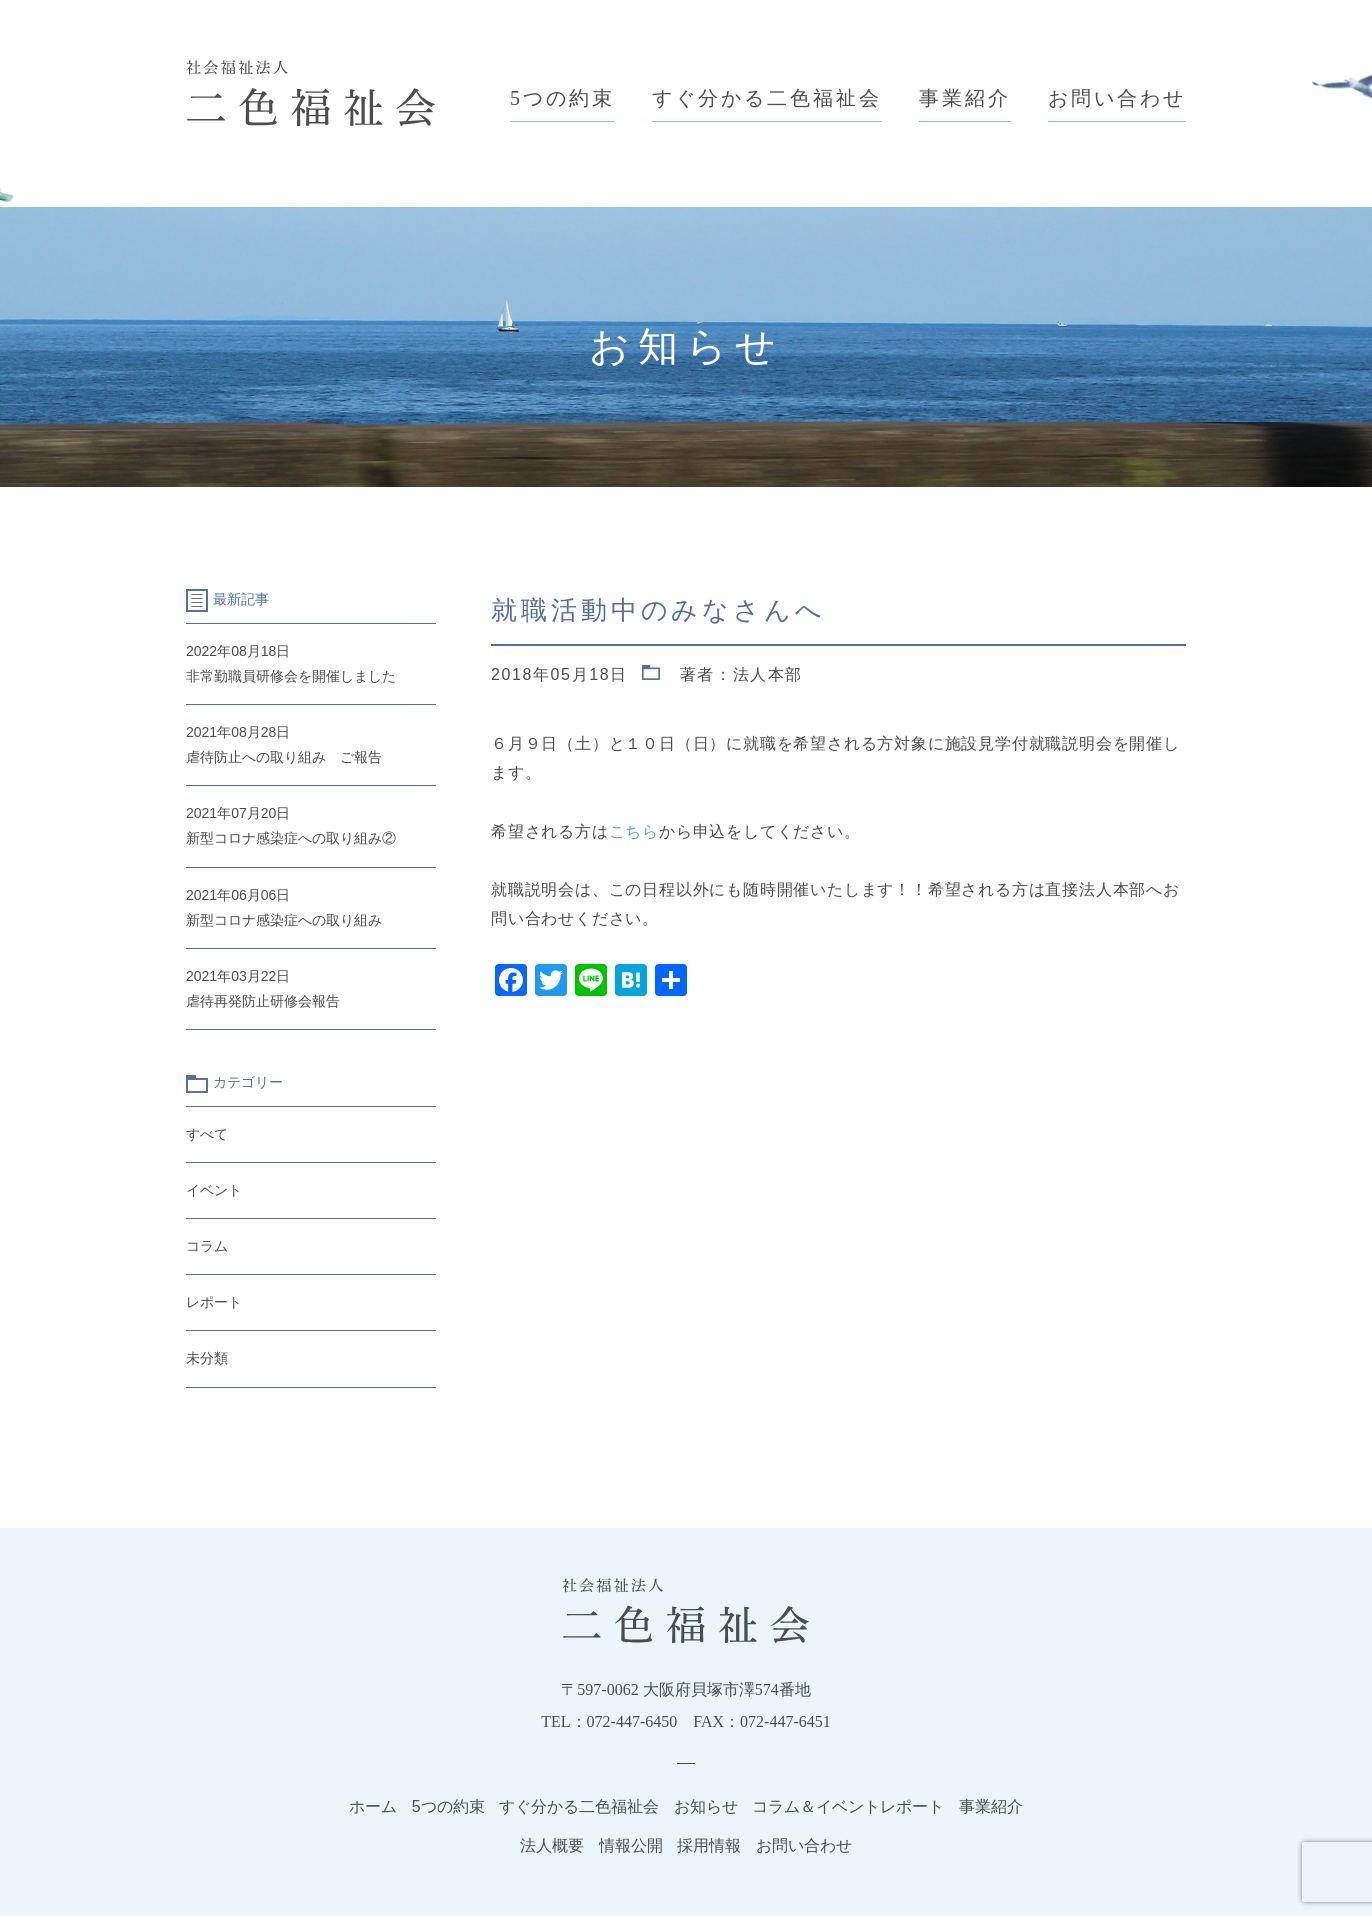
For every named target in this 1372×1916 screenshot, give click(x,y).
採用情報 (709, 1845)
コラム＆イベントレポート (848, 1806)
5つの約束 (562, 98)
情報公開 (631, 1845)
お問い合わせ (1117, 98)
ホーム (373, 1806)
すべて (207, 1134)
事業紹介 (965, 98)
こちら (634, 831)
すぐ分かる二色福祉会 (767, 98)
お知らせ (706, 1806)
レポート (214, 1302)
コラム (207, 1246)
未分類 (207, 1358)
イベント (214, 1190)
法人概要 (552, 1845)
